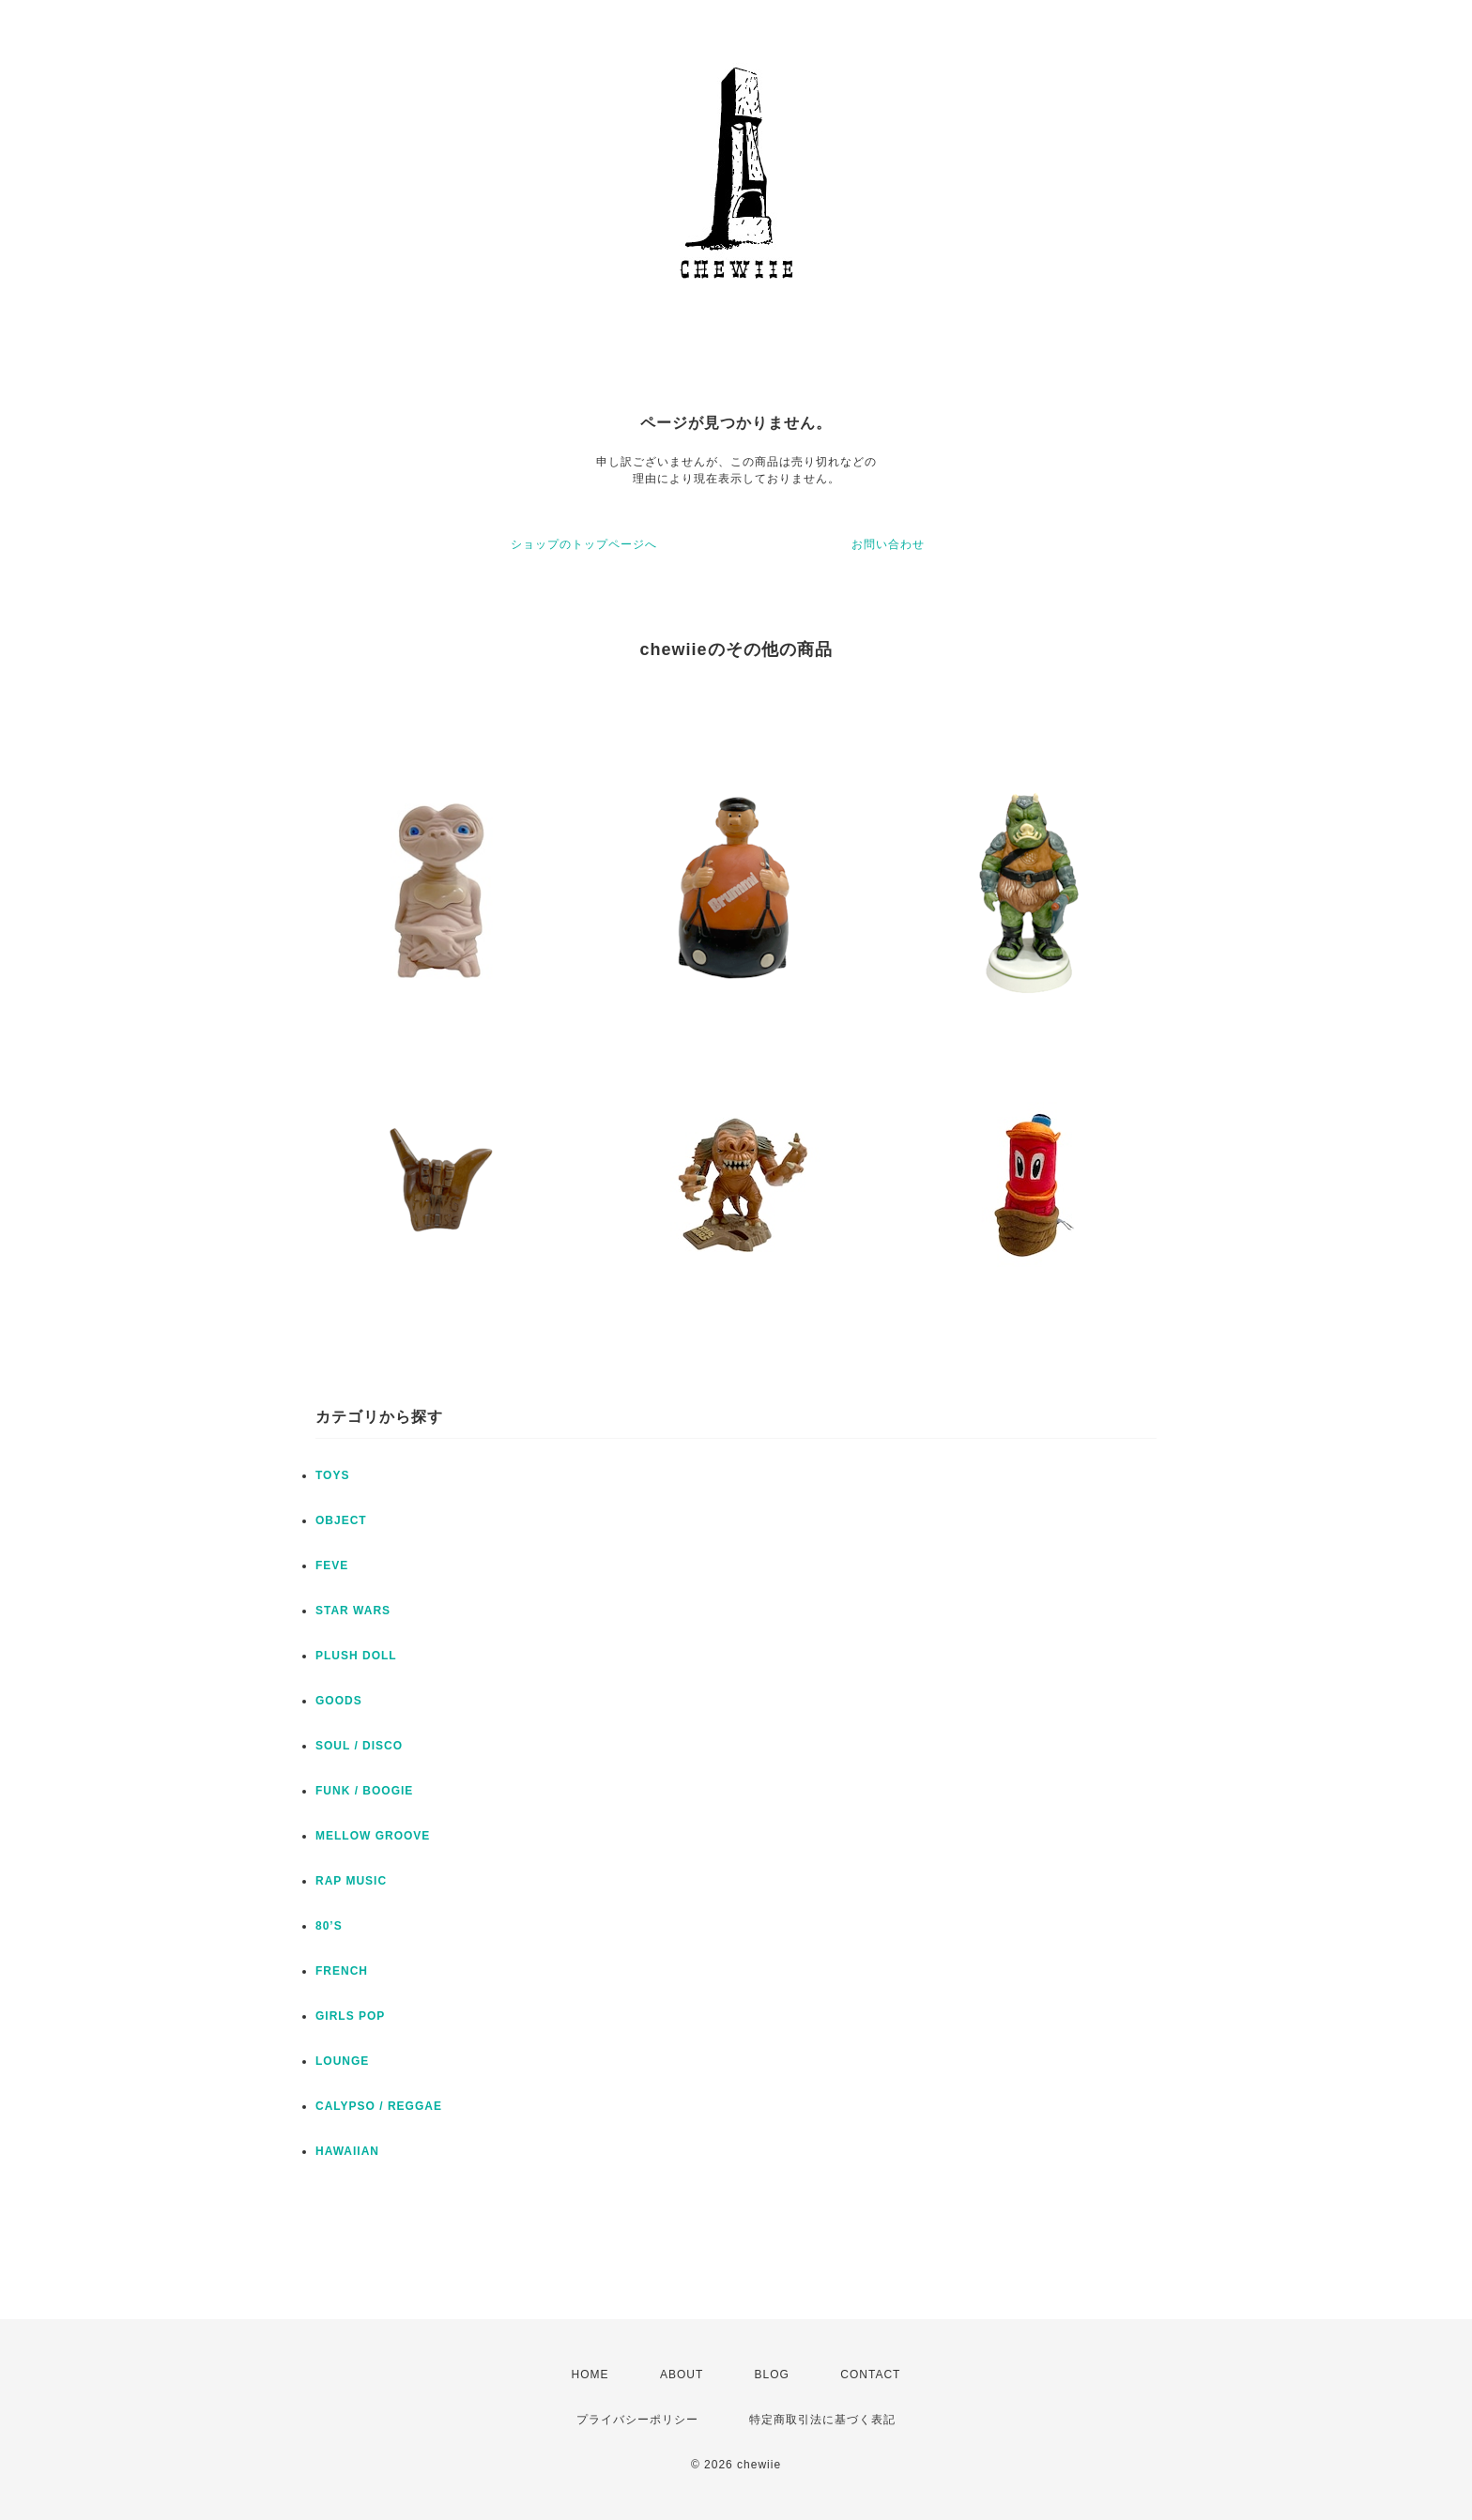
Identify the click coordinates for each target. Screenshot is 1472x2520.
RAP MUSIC (351, 1880)
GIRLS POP (350, 2016)
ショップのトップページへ (584, 544)
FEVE (331, 1565)
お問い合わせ (888, 544)
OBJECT (341, 1520)
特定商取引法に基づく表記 (822, 2419)
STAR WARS (353, 1610)
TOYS (332, 1475)
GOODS (338, 1700)
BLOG (772, 2374)
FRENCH (341, 1971)
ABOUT (681, 2374)
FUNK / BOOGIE (364, 1790)
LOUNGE (342, 2061)
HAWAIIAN (347, 2151)
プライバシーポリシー (637, 2419)
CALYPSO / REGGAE (378, 2106)
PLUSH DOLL (356, 1655)
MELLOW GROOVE (372, 1835)
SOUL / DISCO (359, 1745)
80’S (329, 1925)
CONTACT (870, 2374)
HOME (590, 2374)
